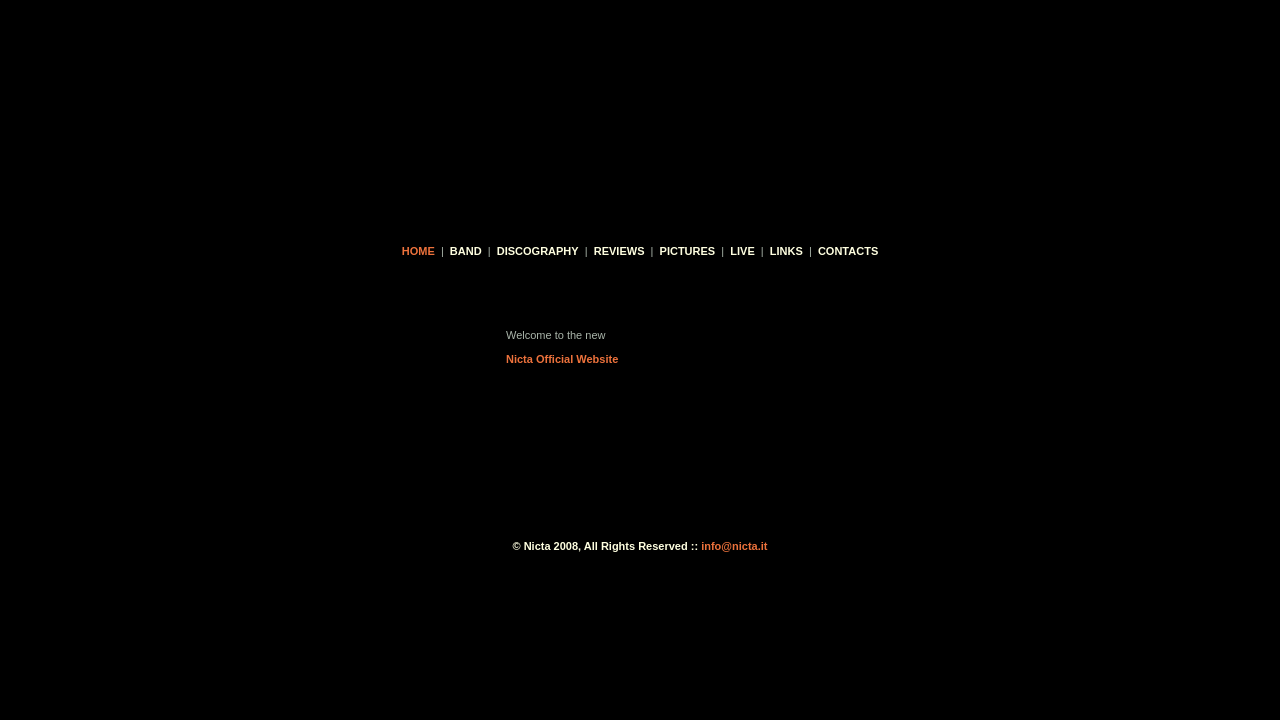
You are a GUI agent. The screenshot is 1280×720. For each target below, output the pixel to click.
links (786, 251)
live (742, 251)
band (466, 251)
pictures (688, 251)
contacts (848, 251)
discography (538, 251)
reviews (619, 251)
